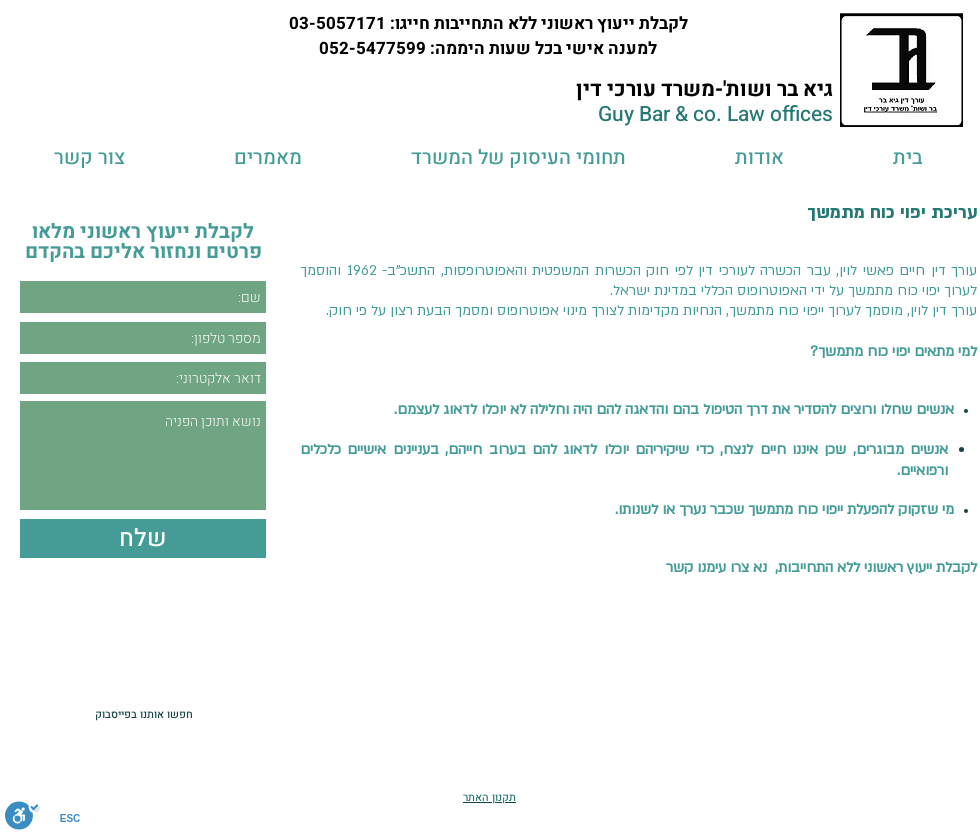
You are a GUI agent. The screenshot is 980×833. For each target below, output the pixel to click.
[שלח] (143, 538)
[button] (518, 157)
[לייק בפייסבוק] (49, 714)
